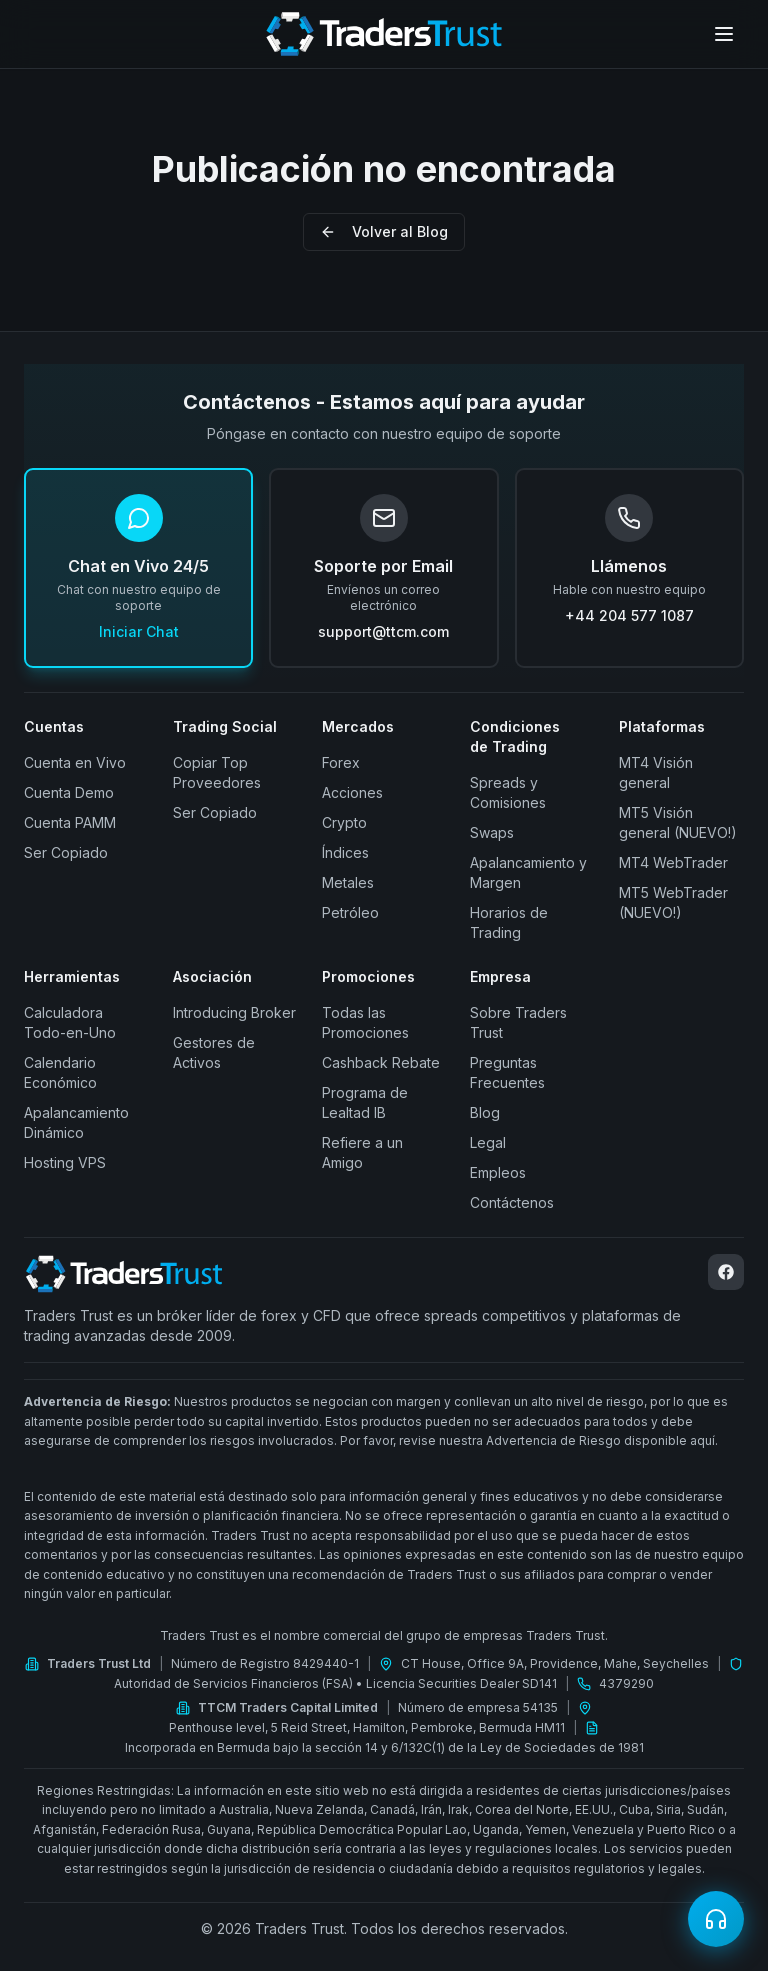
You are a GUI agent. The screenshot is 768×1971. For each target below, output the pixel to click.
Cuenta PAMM (70, 822)
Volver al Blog (384, 231)
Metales (348, 882)
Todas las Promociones (365, 1022)
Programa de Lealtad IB (365, 1102)
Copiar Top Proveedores (217, 772)
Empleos (498, 1172)
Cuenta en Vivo (75, 762)
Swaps (492, 832)
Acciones (352, 792)
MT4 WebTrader (673, 862)
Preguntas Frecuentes (507, 1072)
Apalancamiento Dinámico (76, 1122)
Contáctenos (512, 1202)
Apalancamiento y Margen (528, 872)
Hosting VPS (65, 1162)
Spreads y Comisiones (508, 792)
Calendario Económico (60, 1072)
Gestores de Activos (214, 1052)
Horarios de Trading (509, 922)
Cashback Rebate (381, 1062)
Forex (341, 762)
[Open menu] (724, 34)
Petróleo (350, 912)
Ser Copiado (66, 852)
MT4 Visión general (656, 772)
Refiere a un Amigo (362, 1152)
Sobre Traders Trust (518, 1022)
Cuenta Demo (69, 792)
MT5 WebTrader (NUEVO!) (673, 902)
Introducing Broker (234, 1012)
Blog (485, 1112)
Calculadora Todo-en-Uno (70, 1022)
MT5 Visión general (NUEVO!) (678, 822)
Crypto (344, 822)
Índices (345, 852)
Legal (488, 1142)
